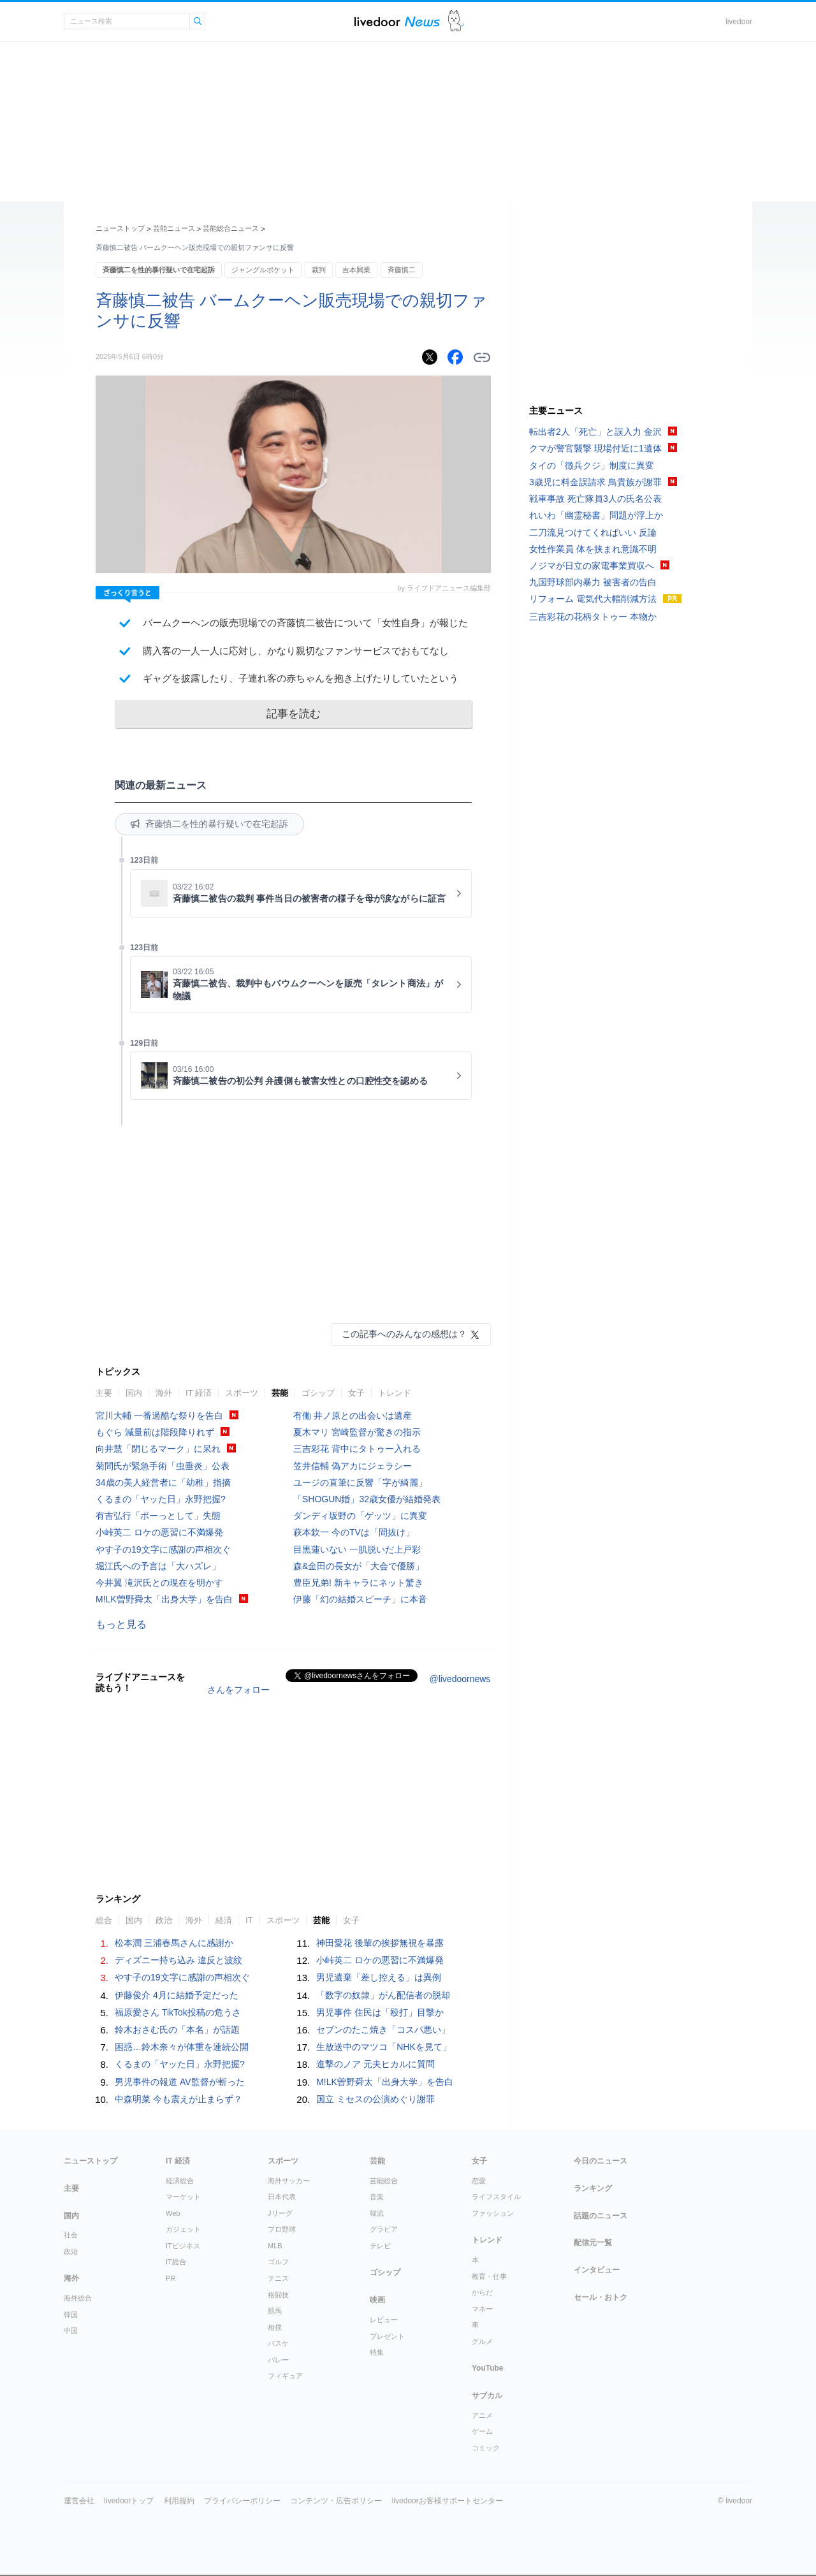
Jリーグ (280, 2213)
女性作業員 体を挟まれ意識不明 (593, 549)
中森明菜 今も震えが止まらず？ (178, 2099)
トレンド (394, 1393)
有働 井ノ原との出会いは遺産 (352, 1415)
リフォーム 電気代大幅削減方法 (593, 599)
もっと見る (121, 1624)
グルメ (482, 2341)
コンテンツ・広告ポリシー (336, 2500)
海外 (164, 1393)
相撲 (275, 2327)
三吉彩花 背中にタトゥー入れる (357, 1449)
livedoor (738, 21)
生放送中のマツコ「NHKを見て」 (383, 2047)
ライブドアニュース (397, 21)
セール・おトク (600, 2297)
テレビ (380, 2246)
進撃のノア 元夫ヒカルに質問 (375, 2064)
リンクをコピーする (482, 358)
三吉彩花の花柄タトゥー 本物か (593, 616)
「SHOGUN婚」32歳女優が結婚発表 (367, 1499)
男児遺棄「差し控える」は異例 (378, 1977)
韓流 (377, 2213)
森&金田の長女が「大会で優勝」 (358, 1566)
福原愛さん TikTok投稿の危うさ (178, 2012)
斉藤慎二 (402, 270)
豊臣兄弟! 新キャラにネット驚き (358, 1582)
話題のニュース (600, 2215)
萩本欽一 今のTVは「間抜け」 (353, 1532)
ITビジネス (183, 2246)
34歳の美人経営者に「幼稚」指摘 (163, 1482)
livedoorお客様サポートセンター (447, 2500)
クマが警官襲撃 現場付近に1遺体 (595, 448)
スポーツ (241, 1393)
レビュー (384, 2320)
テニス (278, 2278)
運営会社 (79, 2500)
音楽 (377, 2196)
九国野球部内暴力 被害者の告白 (593, 582)
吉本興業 (356, 270)
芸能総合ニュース (231, 228)
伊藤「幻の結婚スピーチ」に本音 (360, 1599)
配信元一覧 (593, 2242)
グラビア (384, 2229)
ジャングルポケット (263, 270)
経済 (223, 1920)
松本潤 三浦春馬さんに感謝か (174, 1943)
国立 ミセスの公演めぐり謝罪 (375, 2099)
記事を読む (293, 714)
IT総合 (176, 2261)
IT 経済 (199, 1393)
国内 (134, 1393)
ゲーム (482, 2431)
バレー (278, 2360)
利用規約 (179, 2500)
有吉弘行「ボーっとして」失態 (158, 1516)
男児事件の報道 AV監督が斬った (180, 2082)
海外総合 (78, 2298)
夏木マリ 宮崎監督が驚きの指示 (357, 1432)
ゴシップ (318, 1393)
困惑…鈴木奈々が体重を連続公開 (182, 2047)
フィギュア (285, 2376)
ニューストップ (120, 228)
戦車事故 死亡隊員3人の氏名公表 (595, 499)
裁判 (319, 270)
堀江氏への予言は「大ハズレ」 (158, 1566)
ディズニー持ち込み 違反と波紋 (178, 1960)
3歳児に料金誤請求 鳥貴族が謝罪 (595, 482)
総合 (104, 1920)
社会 (71, 2235)
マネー (482, 2309)
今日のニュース (600, 2160)
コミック (486, 2448)
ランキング (593, 2188)
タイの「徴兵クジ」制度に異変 (591, 465)
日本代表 (282, 2196)
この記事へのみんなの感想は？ (404, 1334)
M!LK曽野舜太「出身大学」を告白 (164, 1599)
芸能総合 (384, 2180)
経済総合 (180, 2180)
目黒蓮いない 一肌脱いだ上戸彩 (357, 1549)
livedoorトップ (129, 2500)
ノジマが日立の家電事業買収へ (591, 565)
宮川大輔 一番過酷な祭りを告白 (159, 1415)
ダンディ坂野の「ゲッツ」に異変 (360, 1516)
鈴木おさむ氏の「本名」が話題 (177, 2029)
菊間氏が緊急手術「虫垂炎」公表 (162, 1466)
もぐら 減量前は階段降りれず (155, 1432)
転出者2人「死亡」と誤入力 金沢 (595, 432)
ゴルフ (278, 2261)
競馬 (275, 2311)
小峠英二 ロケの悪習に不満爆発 (159, 1532)
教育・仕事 (489, 2276)
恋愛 (479, 2180)
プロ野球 (282, 2229)
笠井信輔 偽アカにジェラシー (352, 1466)
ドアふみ (456, 21)
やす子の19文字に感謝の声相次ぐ (163, 1549)
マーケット (183, 2196)
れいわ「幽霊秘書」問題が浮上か (596, 515)
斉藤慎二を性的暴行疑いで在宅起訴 (159, 270)
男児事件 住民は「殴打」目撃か (380, 2012)
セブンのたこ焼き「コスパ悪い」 (383, 2029)
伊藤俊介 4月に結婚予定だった (176, 1995)
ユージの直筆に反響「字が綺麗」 (360, 1482)
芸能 (280, 1393)
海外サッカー (289, 2180)
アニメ (482, 2415)
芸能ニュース (174, 228)
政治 (164, 1920)
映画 (377, 2299)
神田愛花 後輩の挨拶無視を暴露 (380, 1943)
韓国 (71, 2314)
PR (170, 2278)
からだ (482, 2292)
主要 (104, 1393)
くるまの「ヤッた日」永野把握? (161, 1499)
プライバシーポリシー (242, 2500)
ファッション (493, 2213)
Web (173, 2213)
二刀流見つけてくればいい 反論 (593, 532)
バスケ (278, 2343)
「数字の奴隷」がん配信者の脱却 (383, 1995)
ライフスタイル (496, 2196)
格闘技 (278, 2295)
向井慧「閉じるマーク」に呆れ (158, 1449)
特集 (377, 2352)
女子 (356, 1393)
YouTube (488, 2368)
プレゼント (387, 2336)
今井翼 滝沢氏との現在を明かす (159, 1582)
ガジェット (183, 2229)
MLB (275, 2246)
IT (249, 1920)
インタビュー (597, 2269)
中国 (71, 2330)
